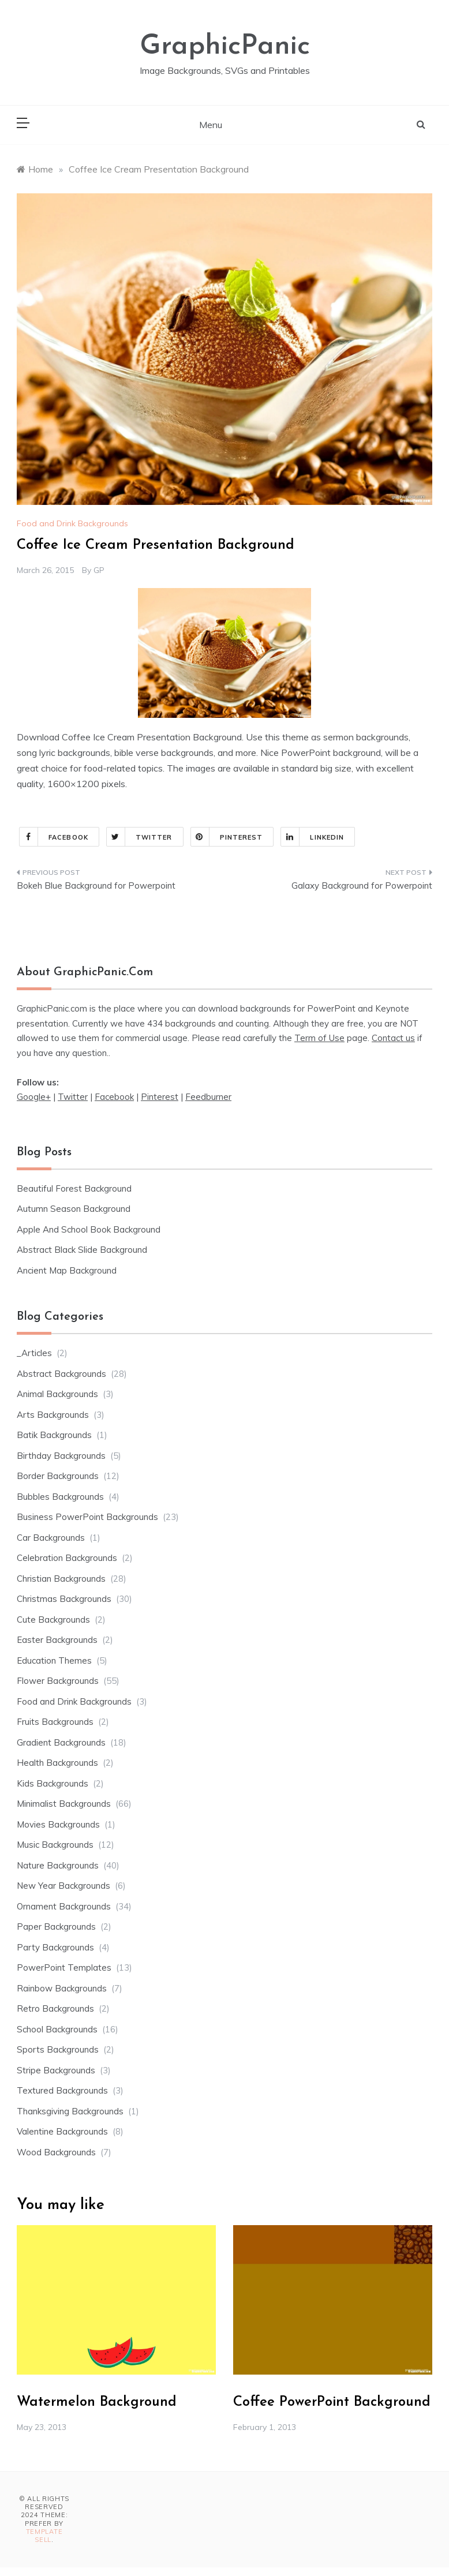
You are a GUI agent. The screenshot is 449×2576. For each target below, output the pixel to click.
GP (98, 570)
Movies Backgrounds (58, 1824)
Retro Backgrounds (55, 2008)
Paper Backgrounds (56, 1926)
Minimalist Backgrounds (64, 1803)
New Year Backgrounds (63, 1885)
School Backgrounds (57, 2029)
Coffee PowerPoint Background (332, 2402)
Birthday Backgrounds (61, 1455)
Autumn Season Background (73, 1208)
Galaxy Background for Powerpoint (361, 885)
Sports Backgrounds (58, 2049)
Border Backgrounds (58, 1475)
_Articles (34, 1352)
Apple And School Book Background (88, 1229)
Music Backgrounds (55, 1844)
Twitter (140, 837)
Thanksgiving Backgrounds (70, 2111)
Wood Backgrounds (56, 2152)
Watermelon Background (97, 2402)
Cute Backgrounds (53, 1619)
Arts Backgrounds (53, 1414)
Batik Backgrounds (54, 1434)
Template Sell (44, 2536)
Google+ (34, 1096)
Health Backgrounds (57, 1762)
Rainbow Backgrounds (62, 1988)
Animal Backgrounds (57, 1393)
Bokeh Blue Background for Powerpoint (96, 885)
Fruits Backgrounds (55, 1721)
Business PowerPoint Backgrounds (87, 1516)
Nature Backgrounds (58, 1865)
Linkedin (312, 837)
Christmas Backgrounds (64, 1598)
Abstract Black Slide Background (82, 1249)
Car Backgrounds (51, 1537)
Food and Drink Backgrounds (72, 523)
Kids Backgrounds (52, 1783)
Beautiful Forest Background (74, 1188)
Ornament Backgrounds (64, 1906)
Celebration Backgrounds (67, 1557)
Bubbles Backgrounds (60, 1496)
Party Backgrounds (55, 1947)
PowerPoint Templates (64, 1967)
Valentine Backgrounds (62, 2131)
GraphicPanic (225, 47)
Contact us (393, 1037)
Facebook (54, 837)
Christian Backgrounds (61, 1578)
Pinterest (227, 837)
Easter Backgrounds (57, 1639)
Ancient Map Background (67, 1270)
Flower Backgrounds (58, 1680)
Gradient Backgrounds (61, 1742)
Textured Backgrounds (62, 2090)
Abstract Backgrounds (61, 1373)
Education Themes (54, 1660)
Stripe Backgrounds (56, 2070)
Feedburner (208, 1096)
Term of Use (319, 1037)
